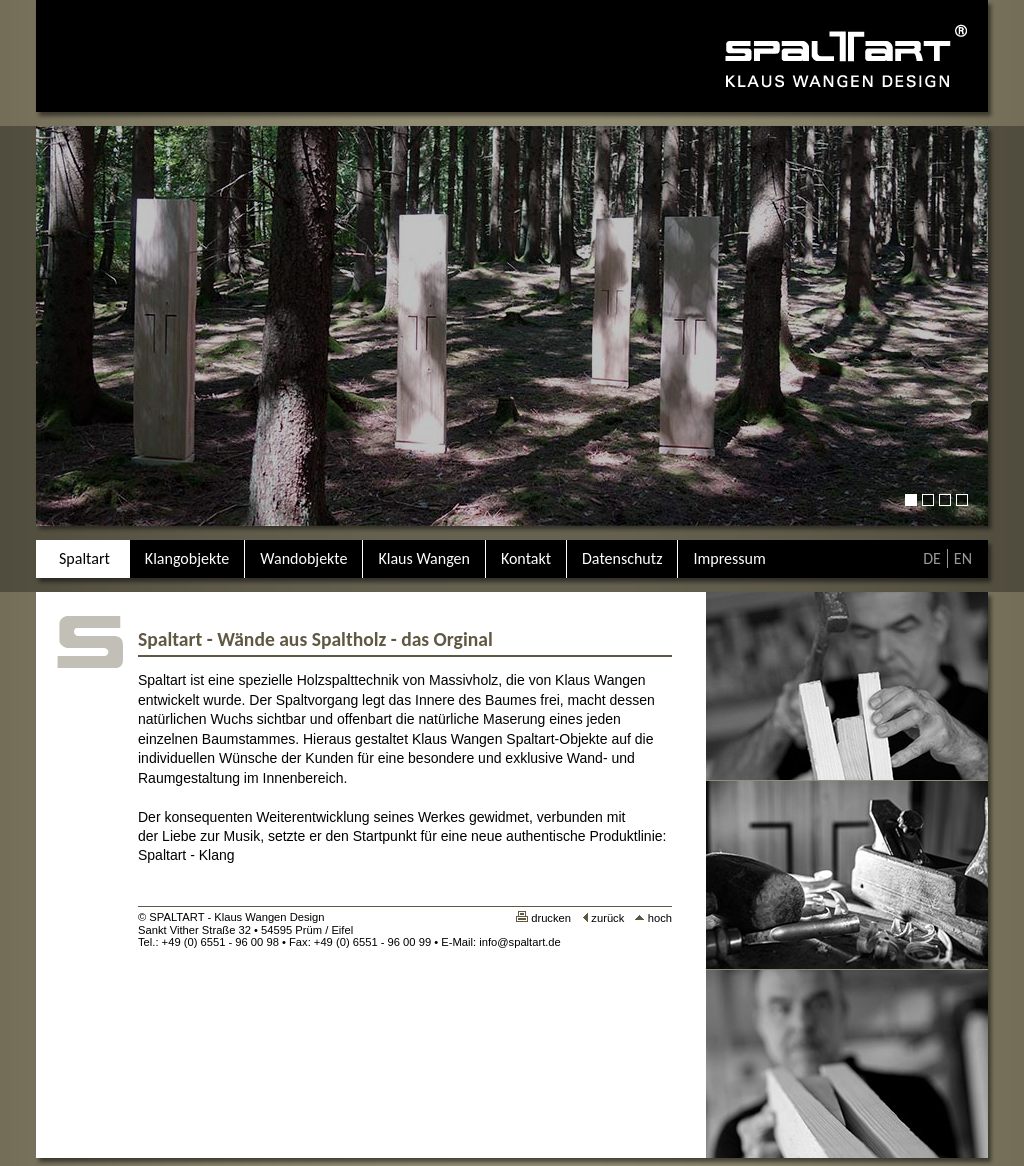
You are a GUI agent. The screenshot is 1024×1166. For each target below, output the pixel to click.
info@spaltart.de (520, 942)
